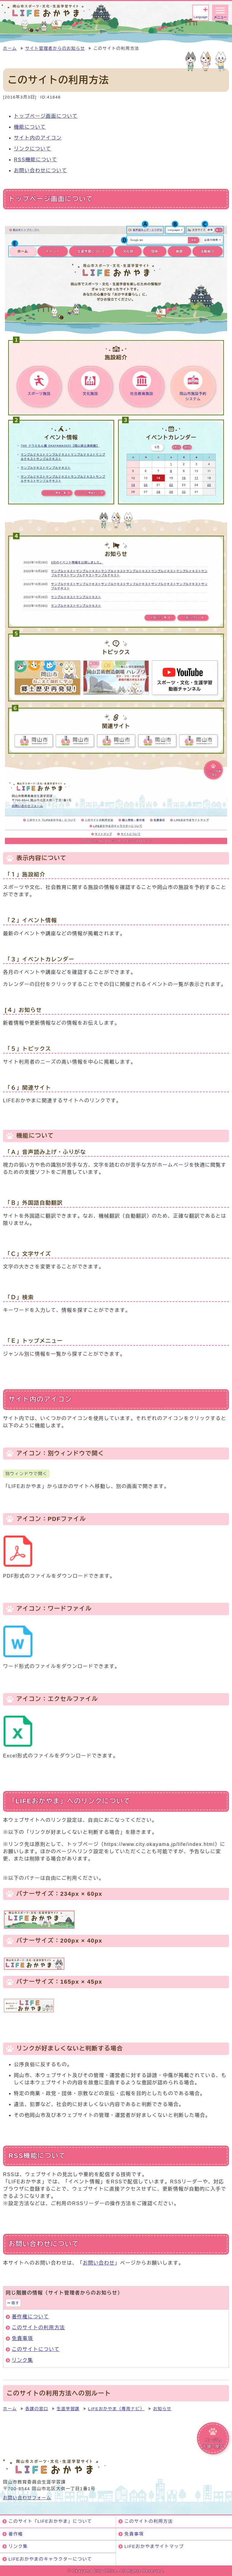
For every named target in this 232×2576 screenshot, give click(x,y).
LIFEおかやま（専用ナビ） (116, 2409)
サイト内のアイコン (38, 137)
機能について (30, 127)
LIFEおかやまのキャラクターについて (50, 2559)
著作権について (30, 2316)
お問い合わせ (99, 2262)
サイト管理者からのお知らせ (55, 48)
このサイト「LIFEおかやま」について (50, 2521)
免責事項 (22, 2338)
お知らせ (162, 2409)
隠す (15, 2303)
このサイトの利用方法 (38, 2327)
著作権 (15, 2534)
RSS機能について (35, 159)
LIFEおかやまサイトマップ (154, 2546)
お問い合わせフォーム (27, 2497)
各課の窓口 (36, 2409)
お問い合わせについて (40, 170)
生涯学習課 (68, 2409)
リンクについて (32, 148)
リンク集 (22, 2360)
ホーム (10, 48)
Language (200, 17)
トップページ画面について (46, 116)
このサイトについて (36, 2349)
